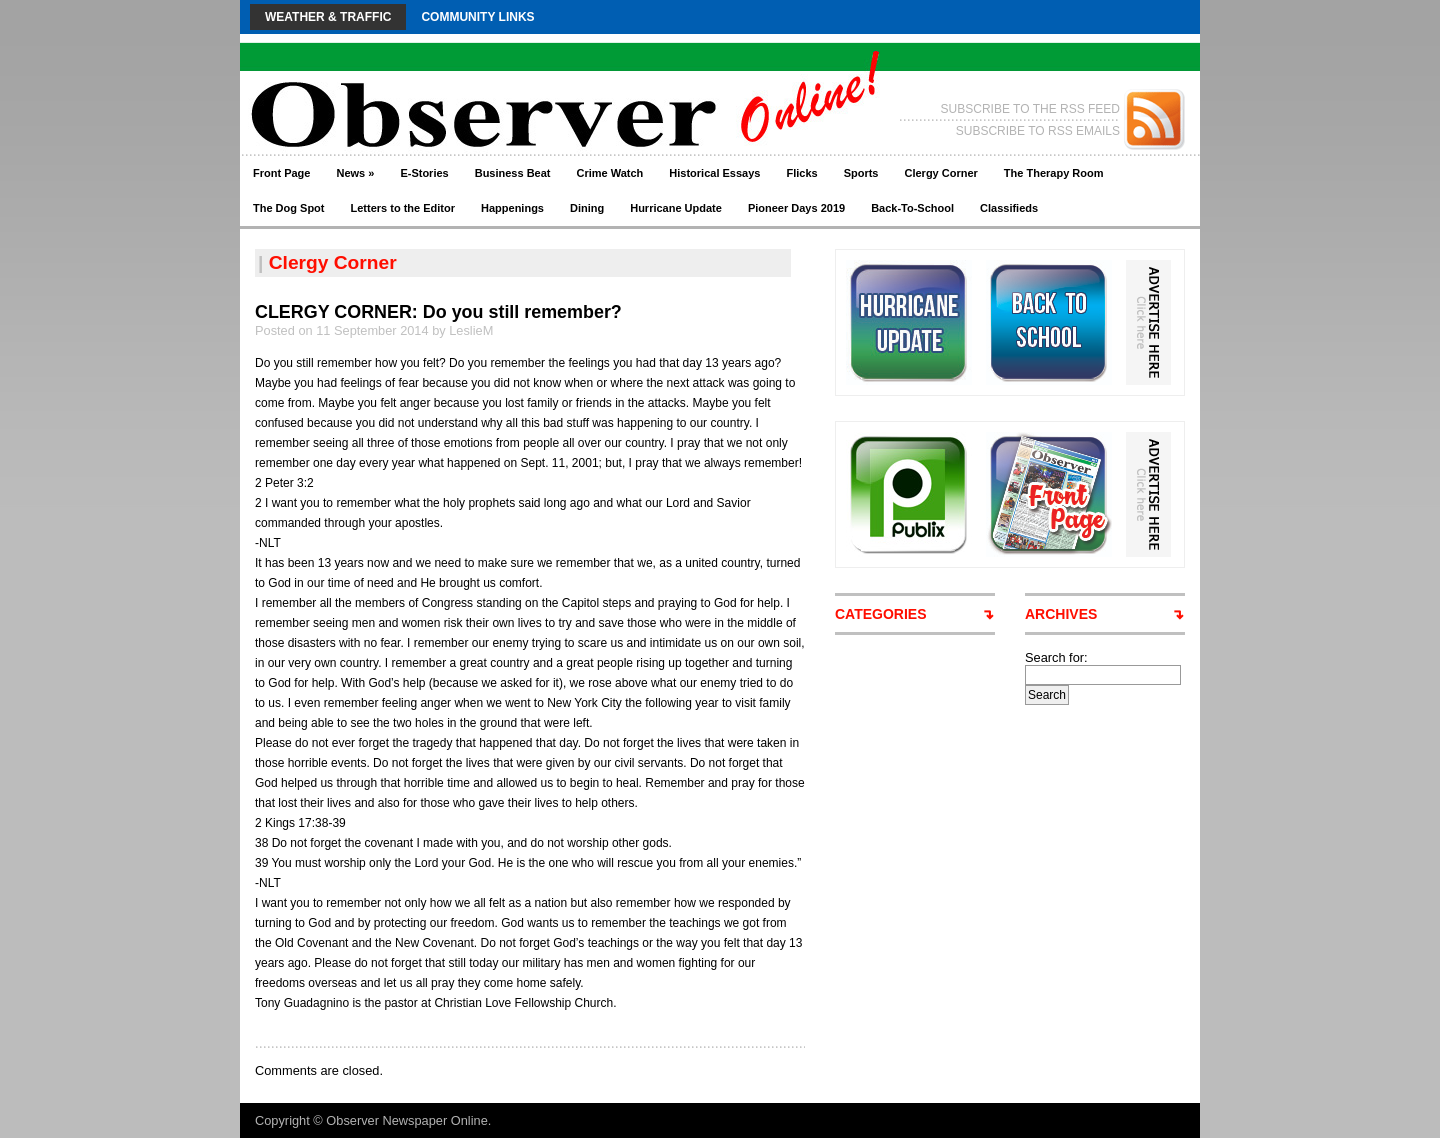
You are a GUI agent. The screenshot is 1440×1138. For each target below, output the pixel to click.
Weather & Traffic (328, 17)
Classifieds (1009, 208)
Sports (861, 173)
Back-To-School (912, 208)
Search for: (1056, 657)
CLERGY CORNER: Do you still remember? (438, 312)
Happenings (512, 208)
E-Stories (424, 173)
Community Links (477, 17)
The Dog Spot (289, 208)
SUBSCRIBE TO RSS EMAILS (1038, 131)
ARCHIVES (1061, 614)
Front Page (281, 173)
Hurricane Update (676, 208)
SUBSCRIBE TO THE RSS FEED (1030, 109)
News (355, 173)
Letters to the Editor (403, 208)
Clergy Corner (940, 173)
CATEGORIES (881, 614)
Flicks (801, 173)
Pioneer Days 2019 (796, 208)
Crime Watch (610, 173)
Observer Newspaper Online (406, 1120)
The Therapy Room (1054, 173)
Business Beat (513, 173)
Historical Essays (714, 173)
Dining (587, 208)
